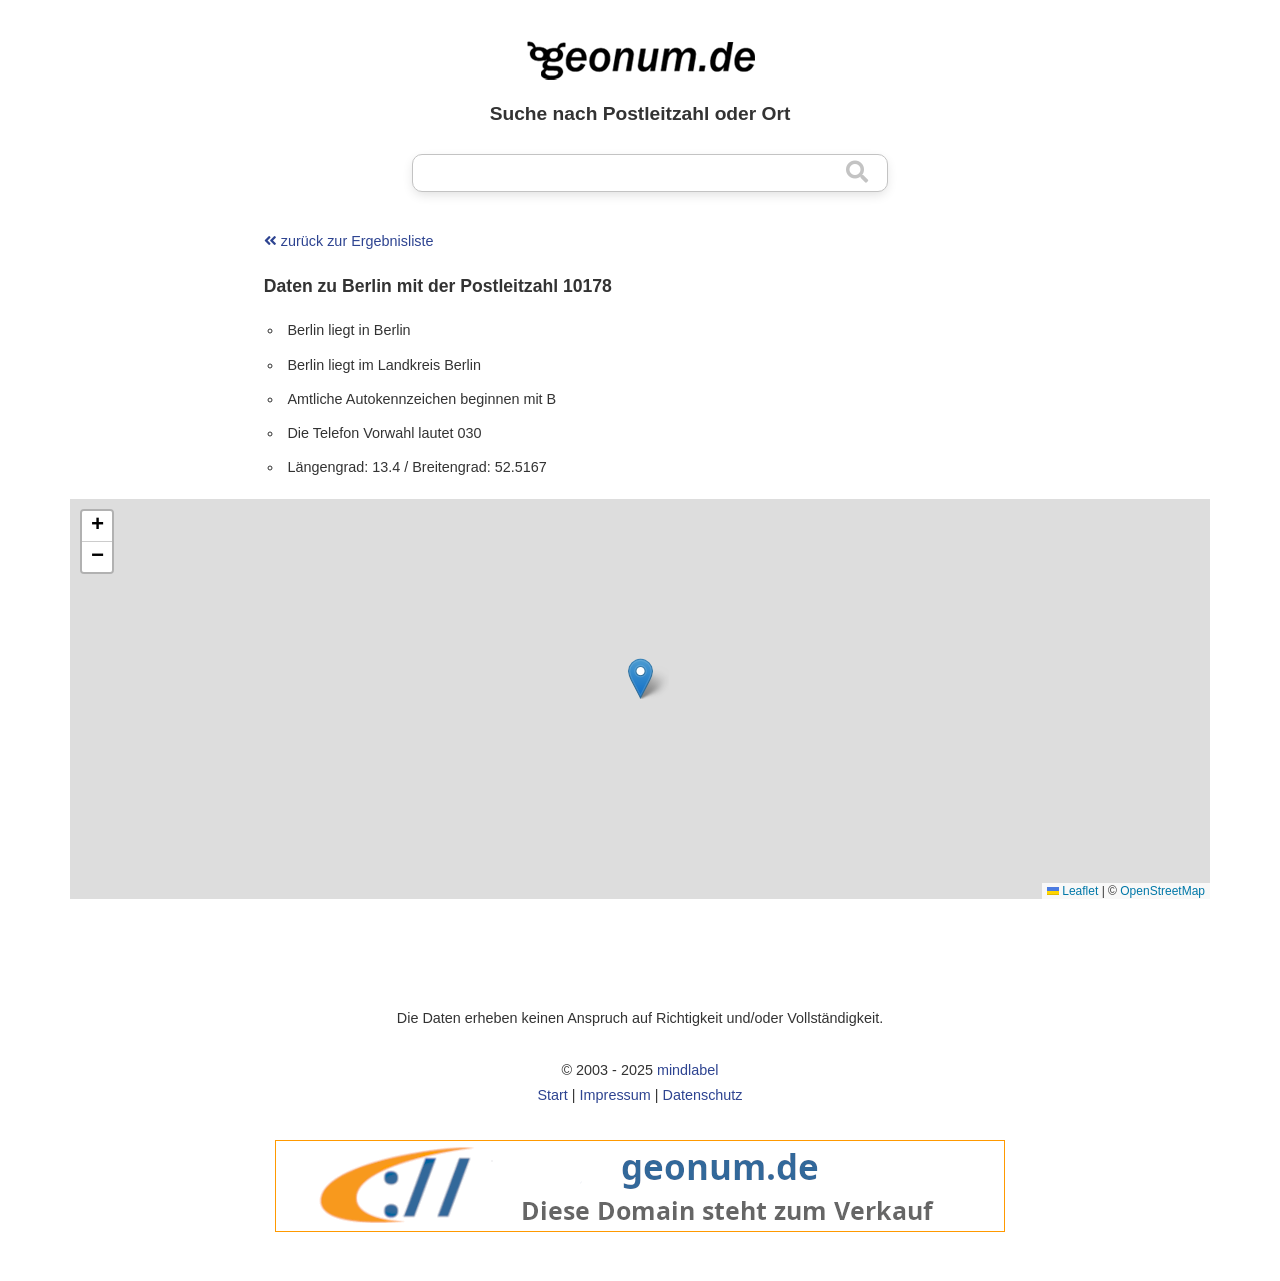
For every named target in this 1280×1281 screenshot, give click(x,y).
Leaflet (1072, 891)
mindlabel (688, 1070)
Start (552, 1095)
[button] (640, 678)
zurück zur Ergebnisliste (349, 241)
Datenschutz (703, 1095)
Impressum (615, 1095)
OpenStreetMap (1162, 891)
